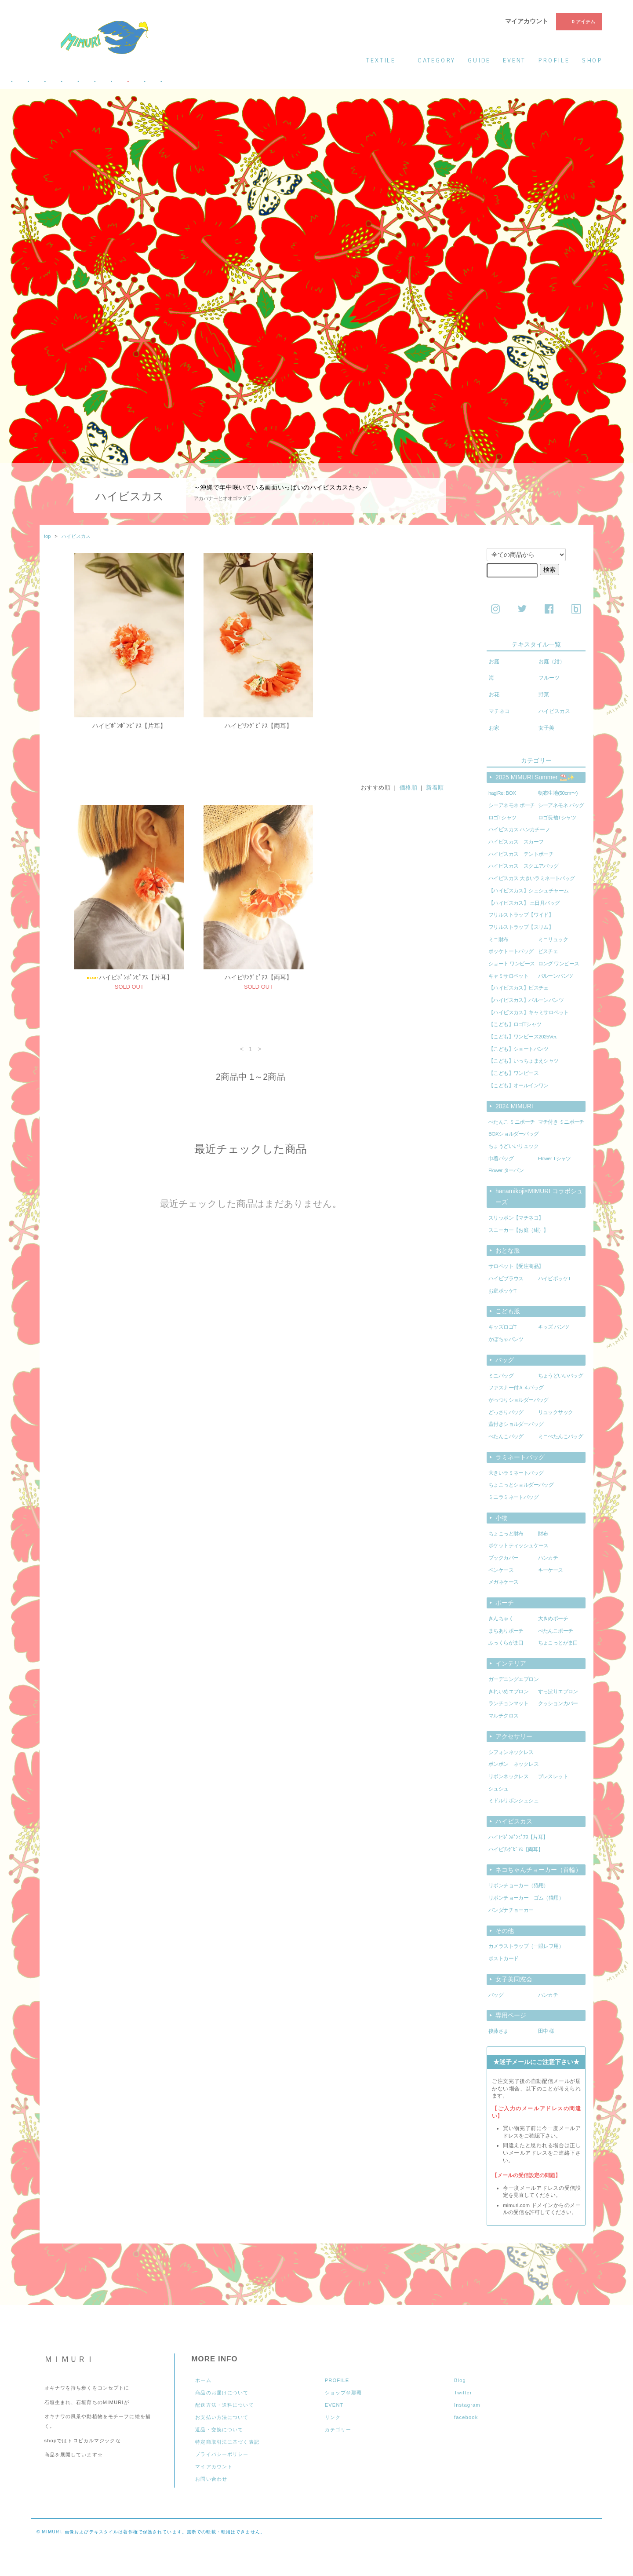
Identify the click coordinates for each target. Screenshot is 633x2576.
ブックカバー (503, 1558)
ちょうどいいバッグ (560, 1376)
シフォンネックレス (511, 1752)
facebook (466, 2417)
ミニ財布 (498, 939)
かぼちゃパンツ (506, 1339)
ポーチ (504, 1602)
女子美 (546, 728)
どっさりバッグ (506, 1412)
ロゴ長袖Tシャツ (557, 818)
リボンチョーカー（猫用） (518, 1885)
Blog (460, 2380)
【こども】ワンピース (513, 1073)
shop (592, 60)
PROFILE (337, 2380)
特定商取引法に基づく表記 (227, 2441)
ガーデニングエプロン (513, 1679)
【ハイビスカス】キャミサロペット (528, 1012)
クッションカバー (558, 1703)
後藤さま (498, 2031)
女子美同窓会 (513, 1979)
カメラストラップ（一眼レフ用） (526, 1946)
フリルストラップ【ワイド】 (520, 915)
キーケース (550, 1570)
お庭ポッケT (502, 1291)
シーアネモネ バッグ (561, 805)
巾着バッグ (500, 1158)
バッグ (504, 1359)
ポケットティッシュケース (518, 1545)
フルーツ (549, 678)
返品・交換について (219, 2429)
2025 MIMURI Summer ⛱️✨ (535, 777)
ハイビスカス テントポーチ (520, 854)
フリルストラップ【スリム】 (520, 927)
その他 (504, 1930)
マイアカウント (526, 21)
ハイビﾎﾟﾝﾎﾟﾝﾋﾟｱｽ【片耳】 (129, 725)
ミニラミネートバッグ (513, 1497)
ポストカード (503, 1958)
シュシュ (498, 1789)
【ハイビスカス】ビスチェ (518, 988)
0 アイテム (578, 21)
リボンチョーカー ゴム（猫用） (526, 1898)
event (514, 60)
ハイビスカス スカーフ (516, 842)
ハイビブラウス (506, 1278)
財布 (543, 1534)
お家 (494, 728)
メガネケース (503, 1582)
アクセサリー (513, 1736)
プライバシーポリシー (221, 2454)
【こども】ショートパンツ (518, 1049)
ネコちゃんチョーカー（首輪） (538, 1869)
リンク (333, 2417)
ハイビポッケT (554, 1278)
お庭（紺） (551, 661)
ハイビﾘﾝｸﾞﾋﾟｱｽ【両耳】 (258, 725)
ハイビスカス (76, 536)
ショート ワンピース (511, 964)
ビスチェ (548, 951)
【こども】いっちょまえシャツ (523, 1061)
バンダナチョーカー (511, 1910)
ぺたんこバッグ (506, 1436)
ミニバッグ (500, 1376)
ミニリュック (553, 939)
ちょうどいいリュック (513, 1146)
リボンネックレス (508, 1776)
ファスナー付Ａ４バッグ (516, 1388)
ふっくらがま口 (506, 1643)
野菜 (543, 694)
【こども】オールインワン (518, 1085)
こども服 (507, 1311)
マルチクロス (503, 1716)
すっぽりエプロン (558, 1691)
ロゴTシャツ (502, 818)
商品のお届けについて (221, 2392)
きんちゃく (500, 1618)
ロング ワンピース (558, 964)
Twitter (463, 2392)
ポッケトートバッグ (511, 951)
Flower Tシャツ (554, 1158)
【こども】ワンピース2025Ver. (522, 1037)
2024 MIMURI (514, 1106)
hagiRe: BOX (502, 793)
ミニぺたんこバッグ (560, 1436)
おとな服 (507, 1250)
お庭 (494, 661)
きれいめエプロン (508, 1691)
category (436, 60)
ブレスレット (553, 1776)
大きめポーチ (553, 1618)
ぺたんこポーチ (555, 1631)
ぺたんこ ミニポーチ (511, 1122)
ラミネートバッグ (520, 1457)
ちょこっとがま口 (558, 1643)
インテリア (510, 1663)
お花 (494, 694)
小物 (501, 1517)
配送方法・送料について (224, 2405)
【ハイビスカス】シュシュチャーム (528, 891)
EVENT (334, 2405)
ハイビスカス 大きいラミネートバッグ (531, 878)
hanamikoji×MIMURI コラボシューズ (539, 1197)
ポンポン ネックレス (513, 1764)
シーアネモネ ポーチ (511, 805)
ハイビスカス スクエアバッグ (523, 866)
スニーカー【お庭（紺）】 (518, 1230)
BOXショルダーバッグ (513, 1134)
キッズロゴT (502, 1327)
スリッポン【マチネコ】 (516, 1218)
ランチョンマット (508, 1703)
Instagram (467, 2405)
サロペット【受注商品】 (516, 1266)
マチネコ (499, 711)
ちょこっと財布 (506, 1534)
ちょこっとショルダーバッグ (520, 1485)
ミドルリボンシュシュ (513, 1801)
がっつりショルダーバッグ (518, 1400)
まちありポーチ (506, 1631)
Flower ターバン (506, 1170)
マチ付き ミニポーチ (561, 1122)
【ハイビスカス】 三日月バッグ (524, 903)
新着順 (435, 797)
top (47, 536)
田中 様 (546, 2031)
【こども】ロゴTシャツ (515, 1024)
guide (479, 60)
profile (554, 60)
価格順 (409, 797)
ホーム (203, 2380)
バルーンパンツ (555, 976)
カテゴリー (338, 2429)
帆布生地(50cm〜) (558, 793)
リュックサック (555, 1412)
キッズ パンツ (553, 1327)
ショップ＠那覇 (343, 2392)
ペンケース (500, 1570)
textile (385, 60)
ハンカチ (548, 1558)
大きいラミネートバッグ (516, 1473)
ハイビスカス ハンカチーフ (519, 829)
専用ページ (510, 2015)
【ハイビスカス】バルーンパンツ (526, 1000)
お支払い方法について (221, 2417)
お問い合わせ (211, 2478)
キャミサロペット (508, 976)
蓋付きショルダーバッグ (516, 1424)
